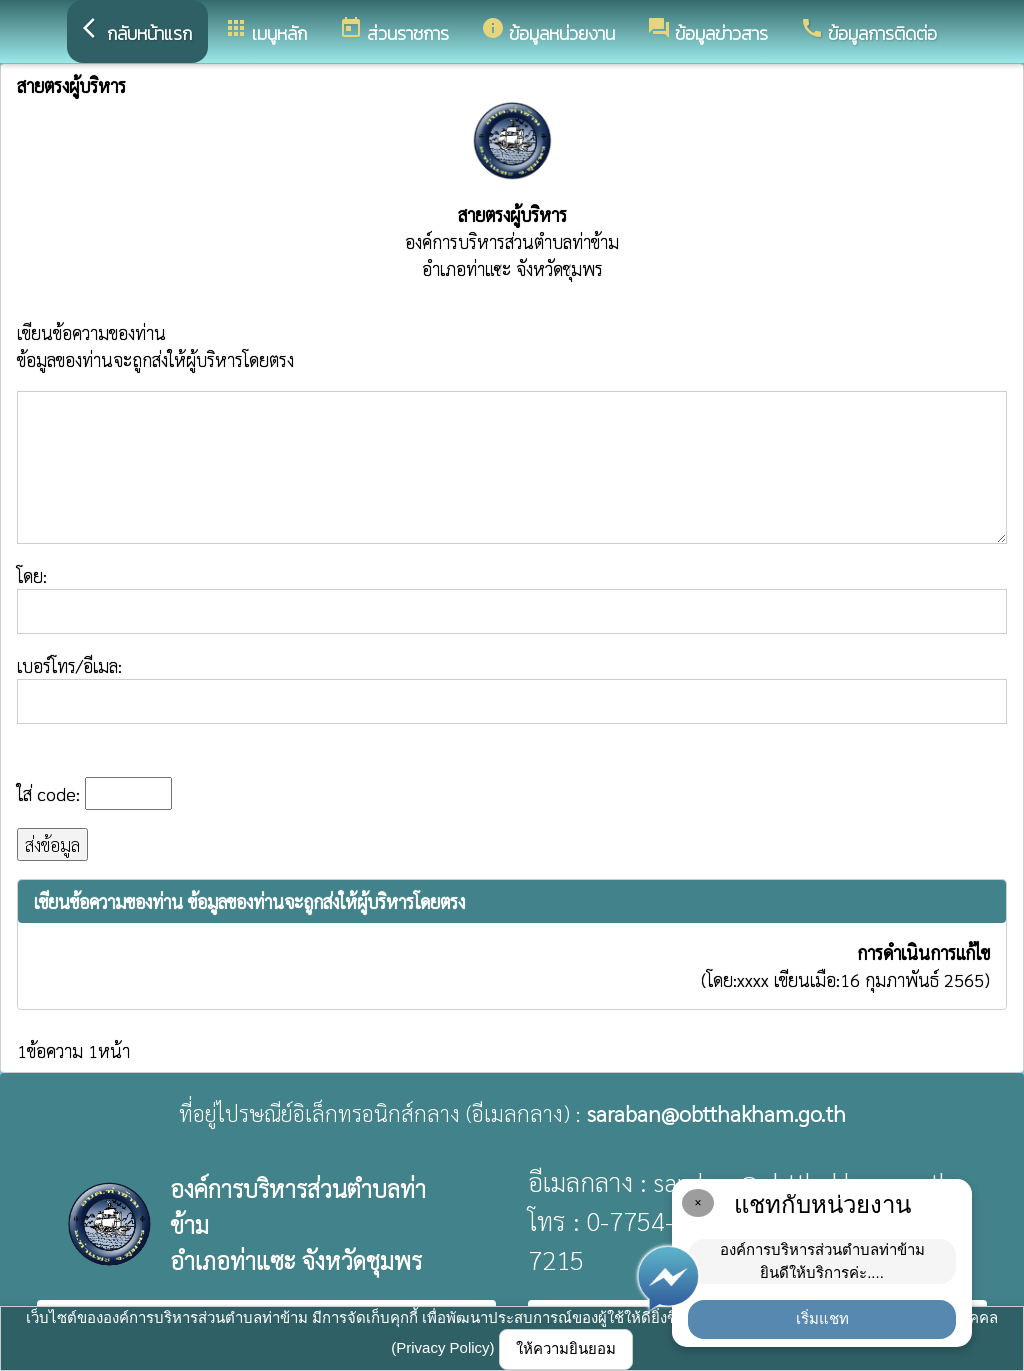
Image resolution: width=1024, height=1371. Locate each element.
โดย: (512, 599)
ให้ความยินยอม (566, 1348)
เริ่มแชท (822, 1318)
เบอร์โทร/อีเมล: (512, 689)
